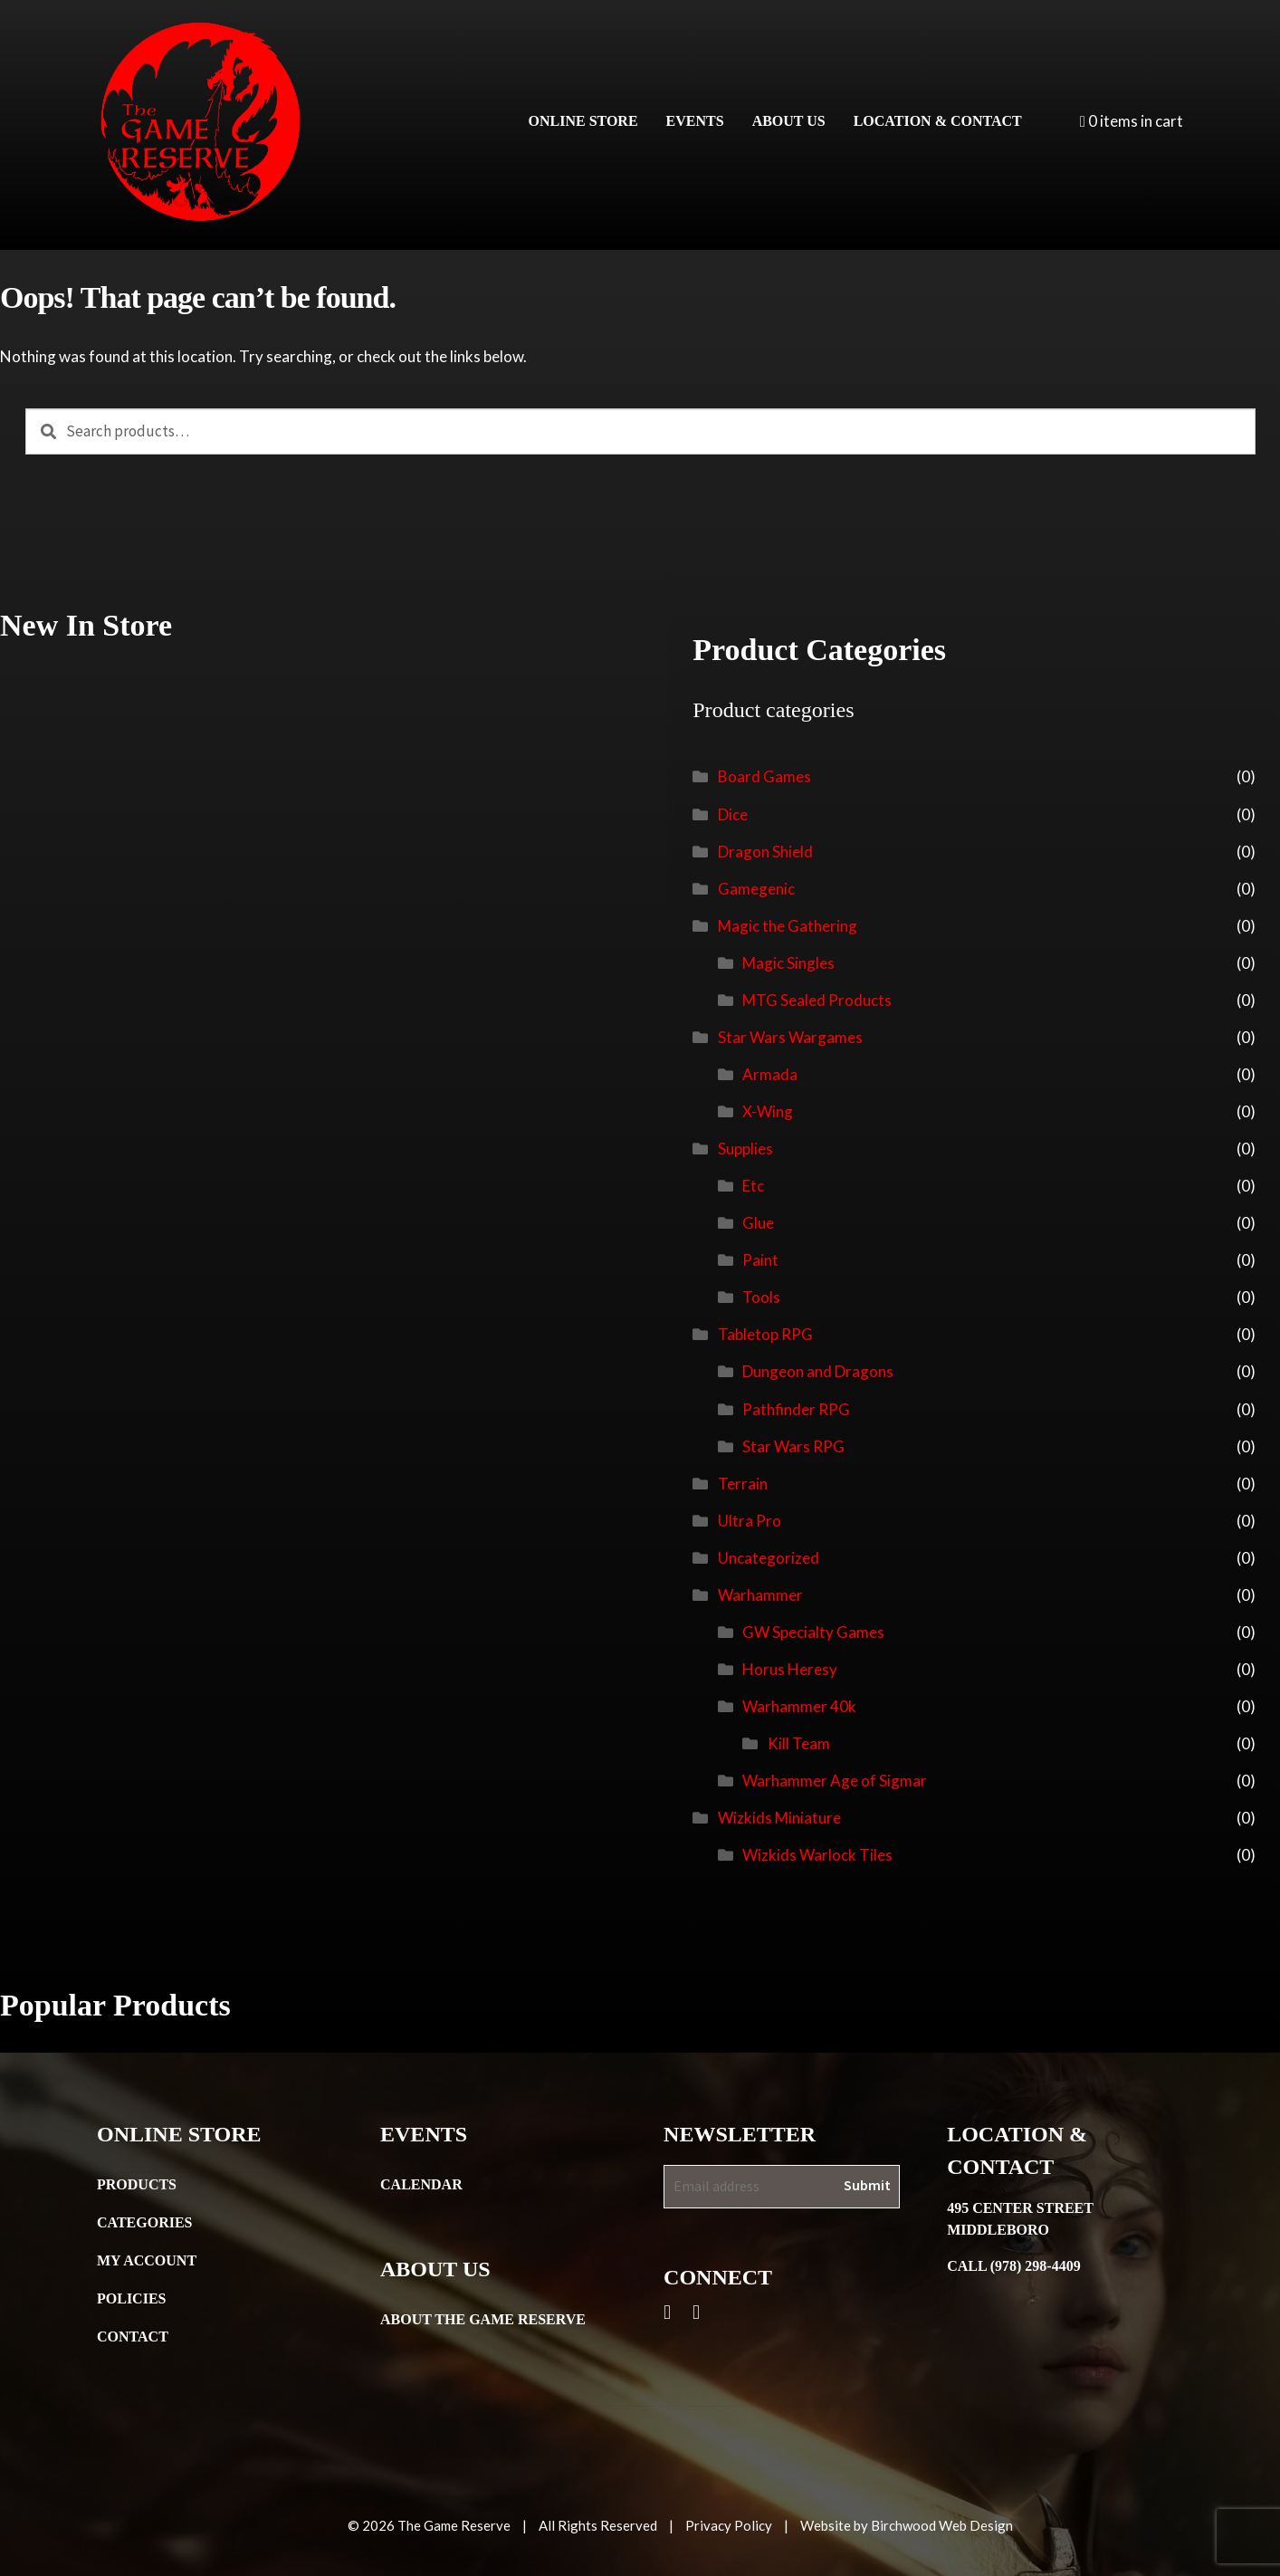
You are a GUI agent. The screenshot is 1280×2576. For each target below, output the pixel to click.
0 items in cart (1131, 120)
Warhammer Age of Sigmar (834, 1780)
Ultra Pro (749, 1520)
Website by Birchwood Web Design (906, 2525)
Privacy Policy (728, 2525)
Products (137, 2184)
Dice (733, 814)
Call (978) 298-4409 (1014, 2266)
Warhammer (760, 1594)
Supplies (745, 1148)
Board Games (764, 776)
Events (695, 121)
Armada (770, 1074)
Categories (145, 2222)
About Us (789, 121)
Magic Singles (788, 962)
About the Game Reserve (483, 2319)
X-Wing (767, 1111)
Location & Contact (938, 121)
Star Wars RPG (793, 1446)
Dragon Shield (765, 851)
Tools (761, 1297)
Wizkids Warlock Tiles (817, 1854)
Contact (132, 2336)
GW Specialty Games (813, 1632)
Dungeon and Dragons (817, 1371)
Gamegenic (756, 888)
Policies (131, 2298)
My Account (146, 2260)
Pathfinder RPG (796, 1409)
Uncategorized (768, 1557)
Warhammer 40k (799, 1706)
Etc (753, 1185)
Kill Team (799, 1743)
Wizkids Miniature (779, 1817)
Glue (758, 1222)
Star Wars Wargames (790, 1037)
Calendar (421, 2184)
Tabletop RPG (765, 1334)
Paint (760, 1259)
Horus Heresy (789, 1669)
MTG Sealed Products (817, 1000)
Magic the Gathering (787, 925)
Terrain (743, 1483)
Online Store (583, 121)
